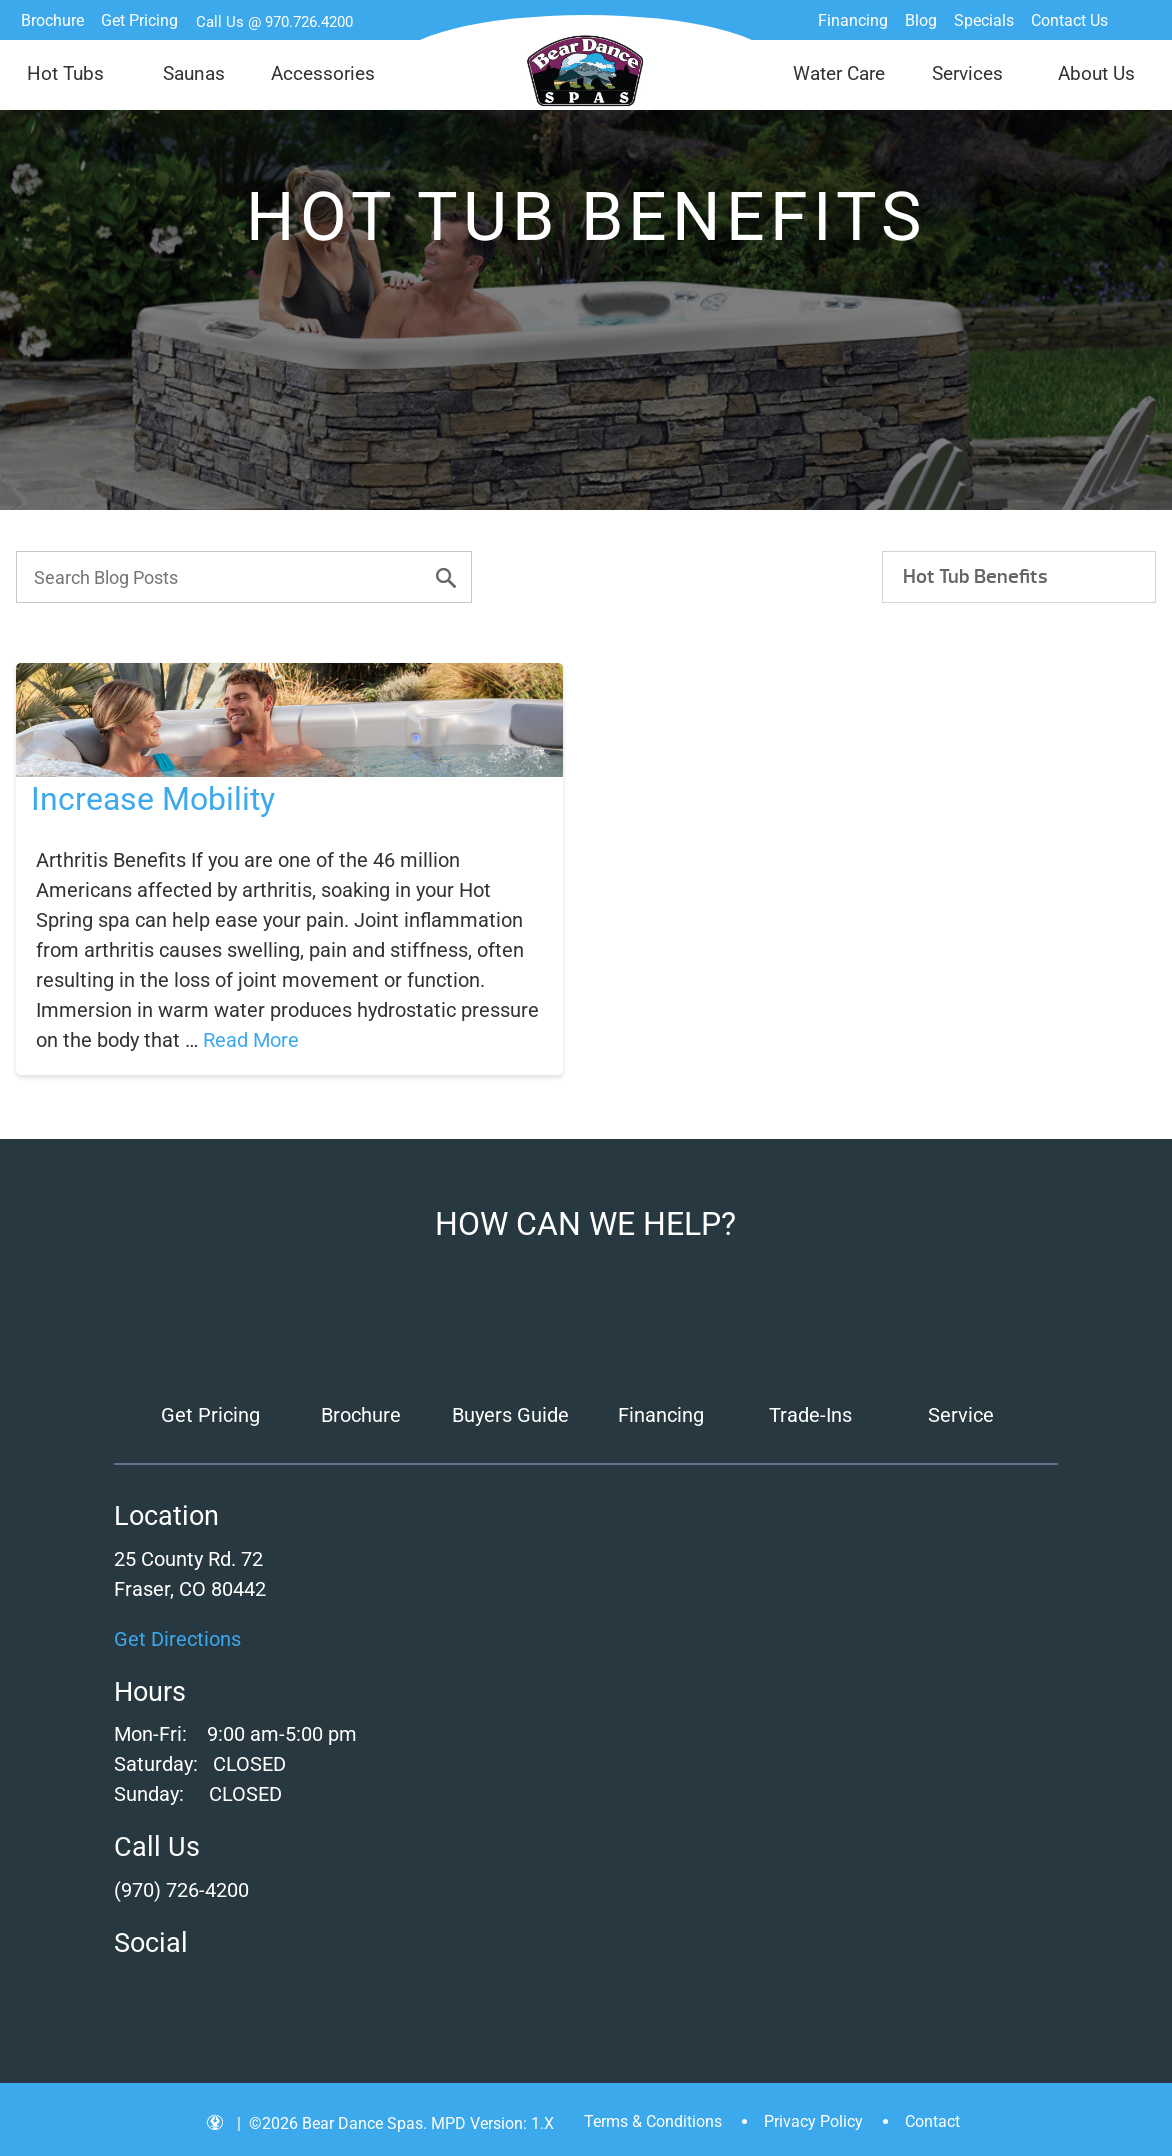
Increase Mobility (153, 799)
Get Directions (177, 1639)
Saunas (194, 73)
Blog (921, 20)
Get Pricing (139, 20)
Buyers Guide (510, 1415)
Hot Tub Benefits (975, 576)
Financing (853, 20)
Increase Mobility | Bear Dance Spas (586, 71)
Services (967, 73)
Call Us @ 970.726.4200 (274, 22)
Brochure (52, 20)
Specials (984, 20)
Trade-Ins (810, 1415)
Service (961, 1415)
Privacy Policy (813, 2121)
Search (1137, 20)
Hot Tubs (65, 73)
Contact (932, 2121)
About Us (1096, 73)
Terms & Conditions (653, 2121)
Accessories (323, 73)
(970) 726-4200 (181, 1890)
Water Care (839, 73)
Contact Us (1069, 20)
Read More (251, 1040)
